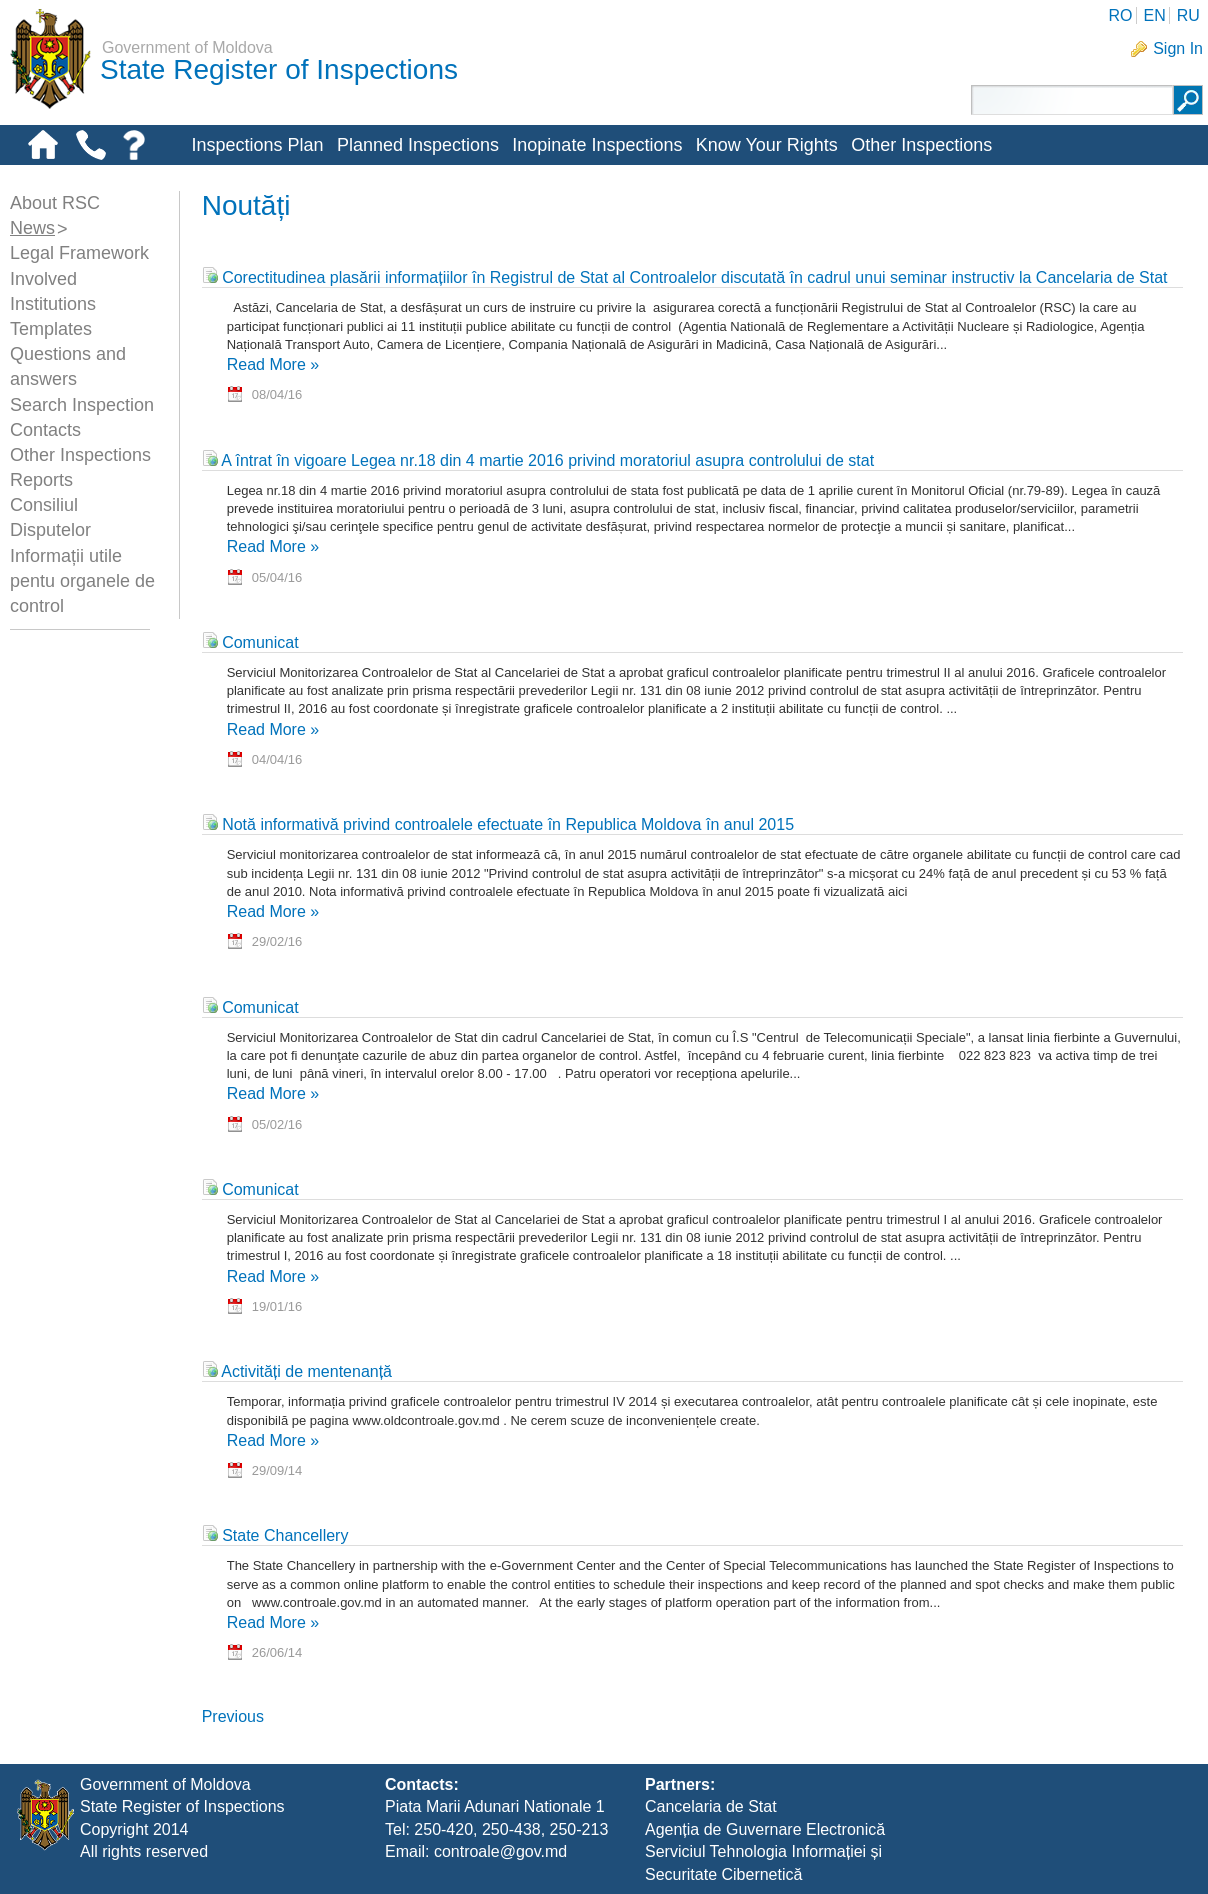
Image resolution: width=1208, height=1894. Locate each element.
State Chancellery (275, 1535)
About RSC (55, 203)
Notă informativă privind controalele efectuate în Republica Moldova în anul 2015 (498, 824)
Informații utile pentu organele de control (82, 581)
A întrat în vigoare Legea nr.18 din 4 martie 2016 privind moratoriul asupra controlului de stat (538, 460)
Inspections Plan (257, 145)
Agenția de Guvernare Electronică (765, 1829)
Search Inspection (82, 405)
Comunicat (250, 642)
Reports (41, 480)
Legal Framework (79, 253)
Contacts (45, 430)
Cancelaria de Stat (711, 1806)
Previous (233, 1716)
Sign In (1178, 48)
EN (1154, 15)
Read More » (273, 364)
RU (1188, 15)
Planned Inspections (418, 145)
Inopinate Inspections (597, 145)
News (32, 228)
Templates (51, 329)
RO (1120, 15)
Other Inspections (921, 145)
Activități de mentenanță (297, 1371)
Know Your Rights (767, 145)
